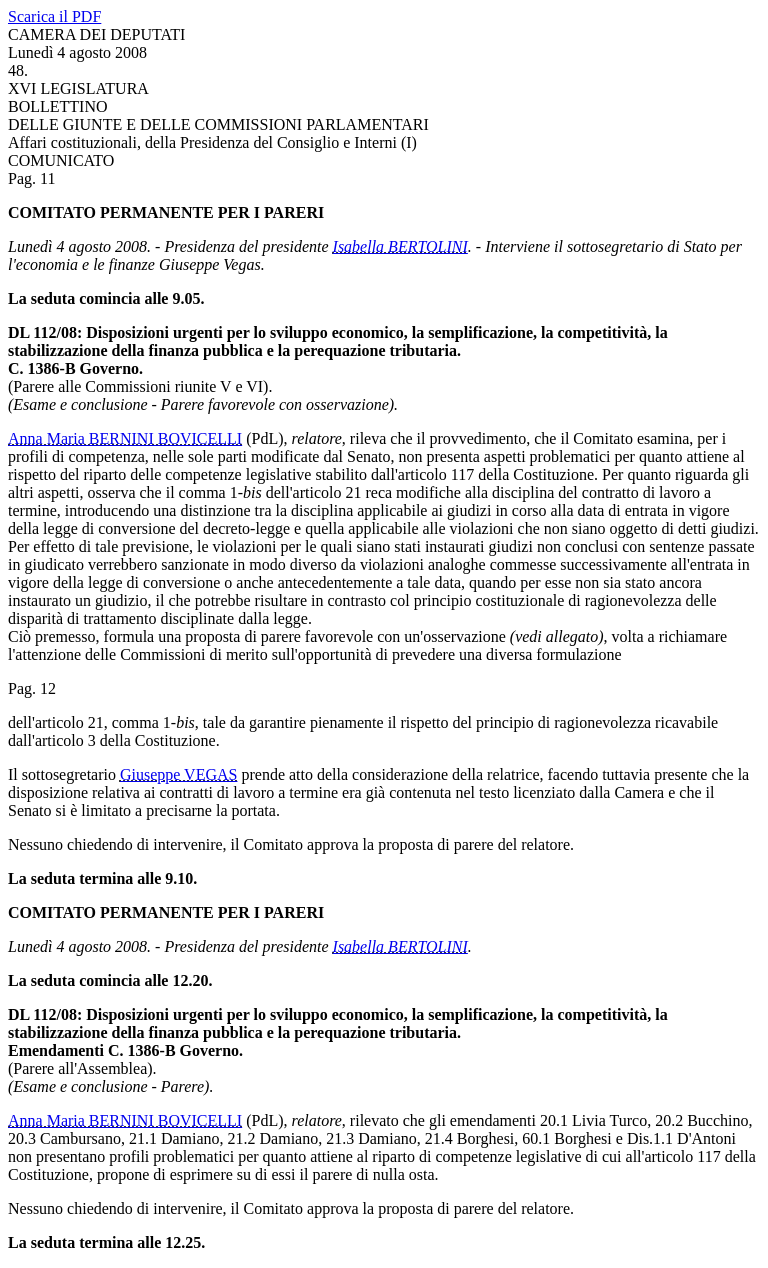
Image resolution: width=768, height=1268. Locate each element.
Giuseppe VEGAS (178, 774)
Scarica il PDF (54, 16)
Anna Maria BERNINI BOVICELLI (125, 438)
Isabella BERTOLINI (400, 246)
